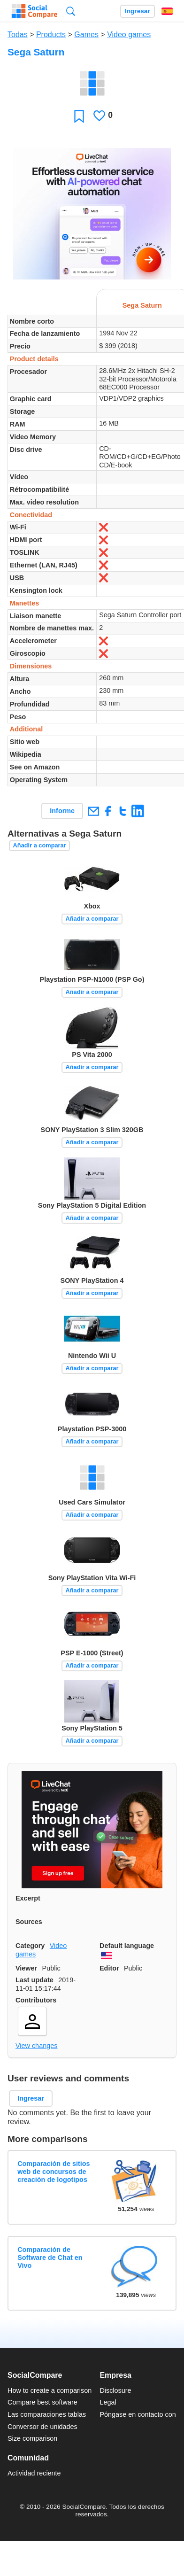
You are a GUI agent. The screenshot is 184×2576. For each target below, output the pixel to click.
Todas (18, 35)
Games (86, 35)
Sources (28, 1921)
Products (51, 35)
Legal (108, 2402)
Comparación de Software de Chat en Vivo (49, 2258)
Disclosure (115, 2390)
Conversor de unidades (42, 2426)
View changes (36, 2045)
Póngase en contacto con (138, 2414)
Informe (62, 811)
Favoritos (79, 115)
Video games (129, 35)
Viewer (26, 1968)
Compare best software (42, 2402)
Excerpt (27, 1898)
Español (167, 11)
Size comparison (32, 2438)
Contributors (35, 2000)
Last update (34, 1980)
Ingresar (137, 11)
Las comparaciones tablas (47, 2414)
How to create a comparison (50, 2390)
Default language (127, 1945)
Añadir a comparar (39, 845)
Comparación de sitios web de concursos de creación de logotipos (53, 2172)
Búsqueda (70, 11)
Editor (109, 1968)
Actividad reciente (34, 2473)
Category (30, 1945)
